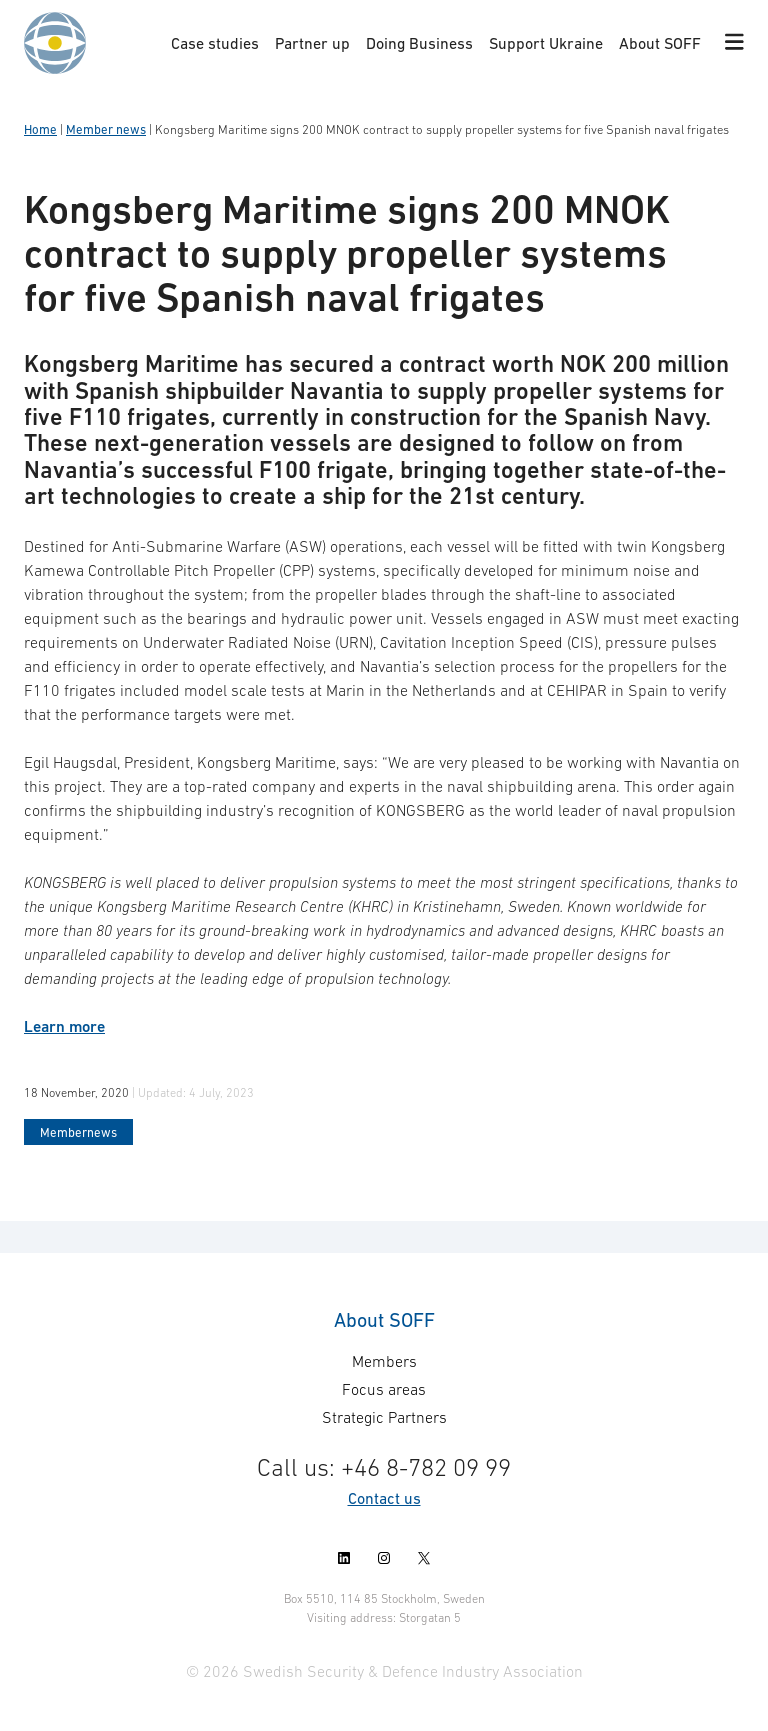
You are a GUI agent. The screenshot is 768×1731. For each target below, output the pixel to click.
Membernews (78, 1132)
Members (384, 1361)
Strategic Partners (384, 1417)
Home (40, 129)
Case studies (215, 43)
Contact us (384, 1498)
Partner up (312, 43)
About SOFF (660, 43)
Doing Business (419, 43)
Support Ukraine (546, 43)
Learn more (64, 1026)
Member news (106, 129)
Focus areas (384, 1389)
